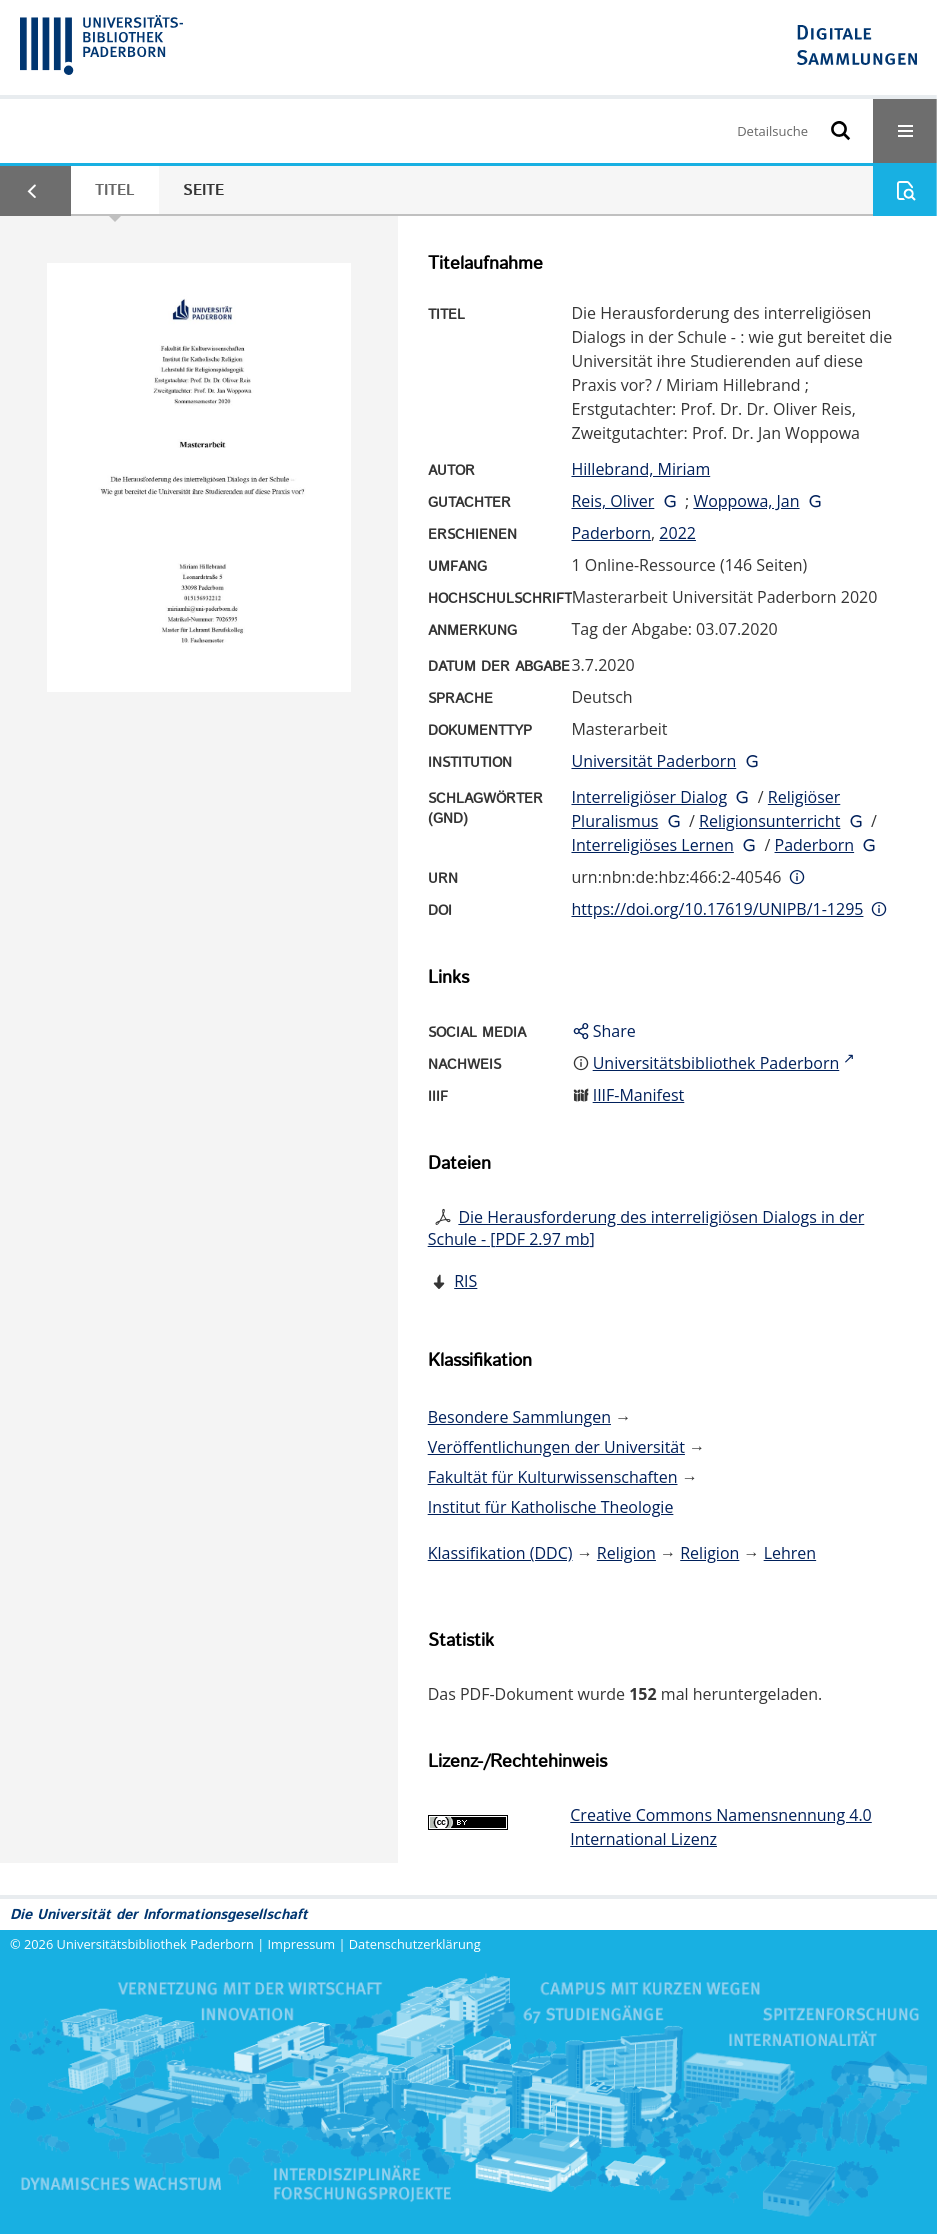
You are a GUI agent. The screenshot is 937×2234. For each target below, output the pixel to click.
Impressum (302, 1944)
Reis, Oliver (612, 501)
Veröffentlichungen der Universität (556, 1447)
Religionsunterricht (769, 821)
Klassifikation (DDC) (500, 1553)
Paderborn (611, 533)
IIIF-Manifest (639, 1095)
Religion (626, 1553)
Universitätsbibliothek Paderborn (155, 1944)
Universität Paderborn (653, 761)
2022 (677, 533)
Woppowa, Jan (746, 501)
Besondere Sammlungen (519, 1417)
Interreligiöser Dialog (649, 797)
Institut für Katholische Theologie (551, 1507)
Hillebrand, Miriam (640, 469)
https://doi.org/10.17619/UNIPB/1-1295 (717, 909)
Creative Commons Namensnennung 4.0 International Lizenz (720, 1827)
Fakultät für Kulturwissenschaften (553, 1477)
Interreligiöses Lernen (652, 845)
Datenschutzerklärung (415, 1944)
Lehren (790, 1553)
